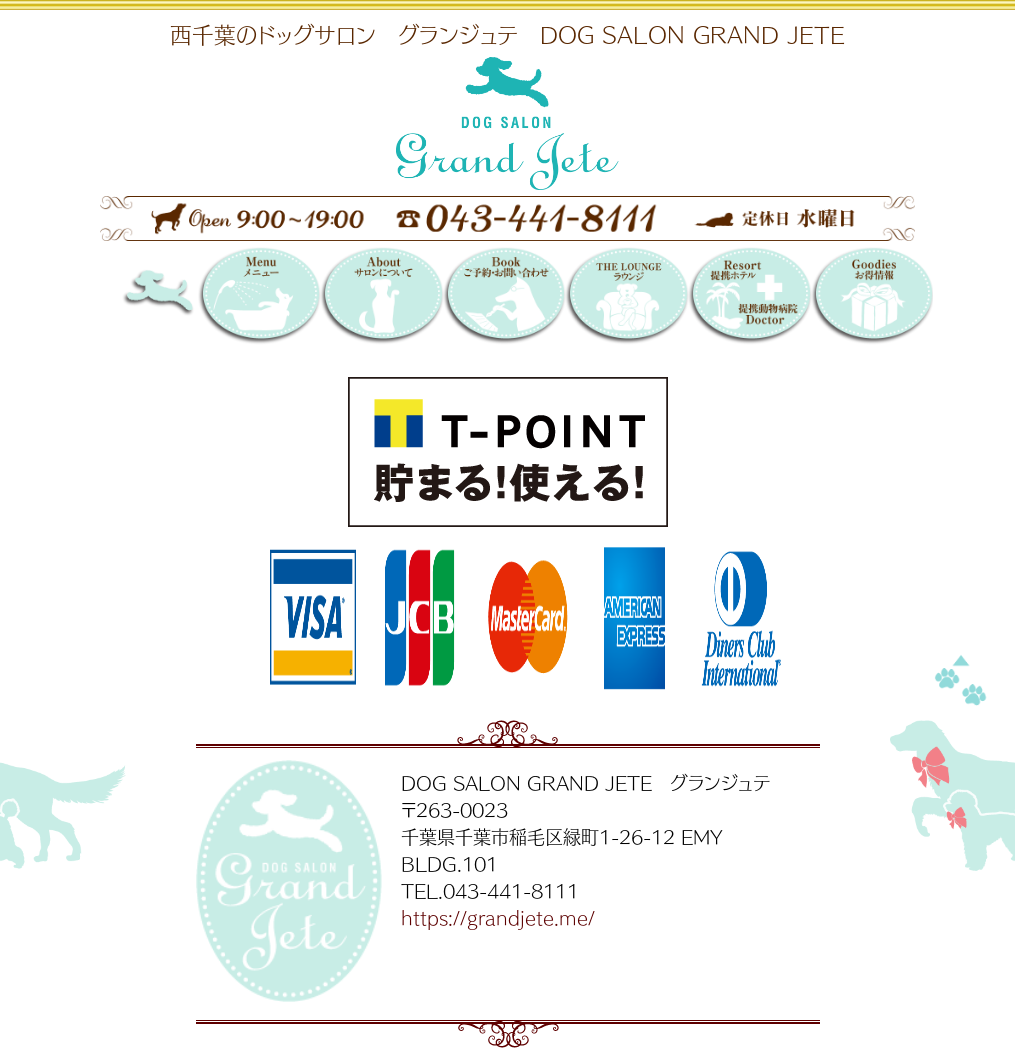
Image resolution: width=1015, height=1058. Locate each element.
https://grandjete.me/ (498, 917)
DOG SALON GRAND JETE (183, 297)
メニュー (259, 297)
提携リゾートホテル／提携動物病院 (749, 297)
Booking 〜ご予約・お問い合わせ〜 (504, 297)
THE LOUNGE (626, 297)
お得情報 (872, 297)
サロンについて (381, 297)
